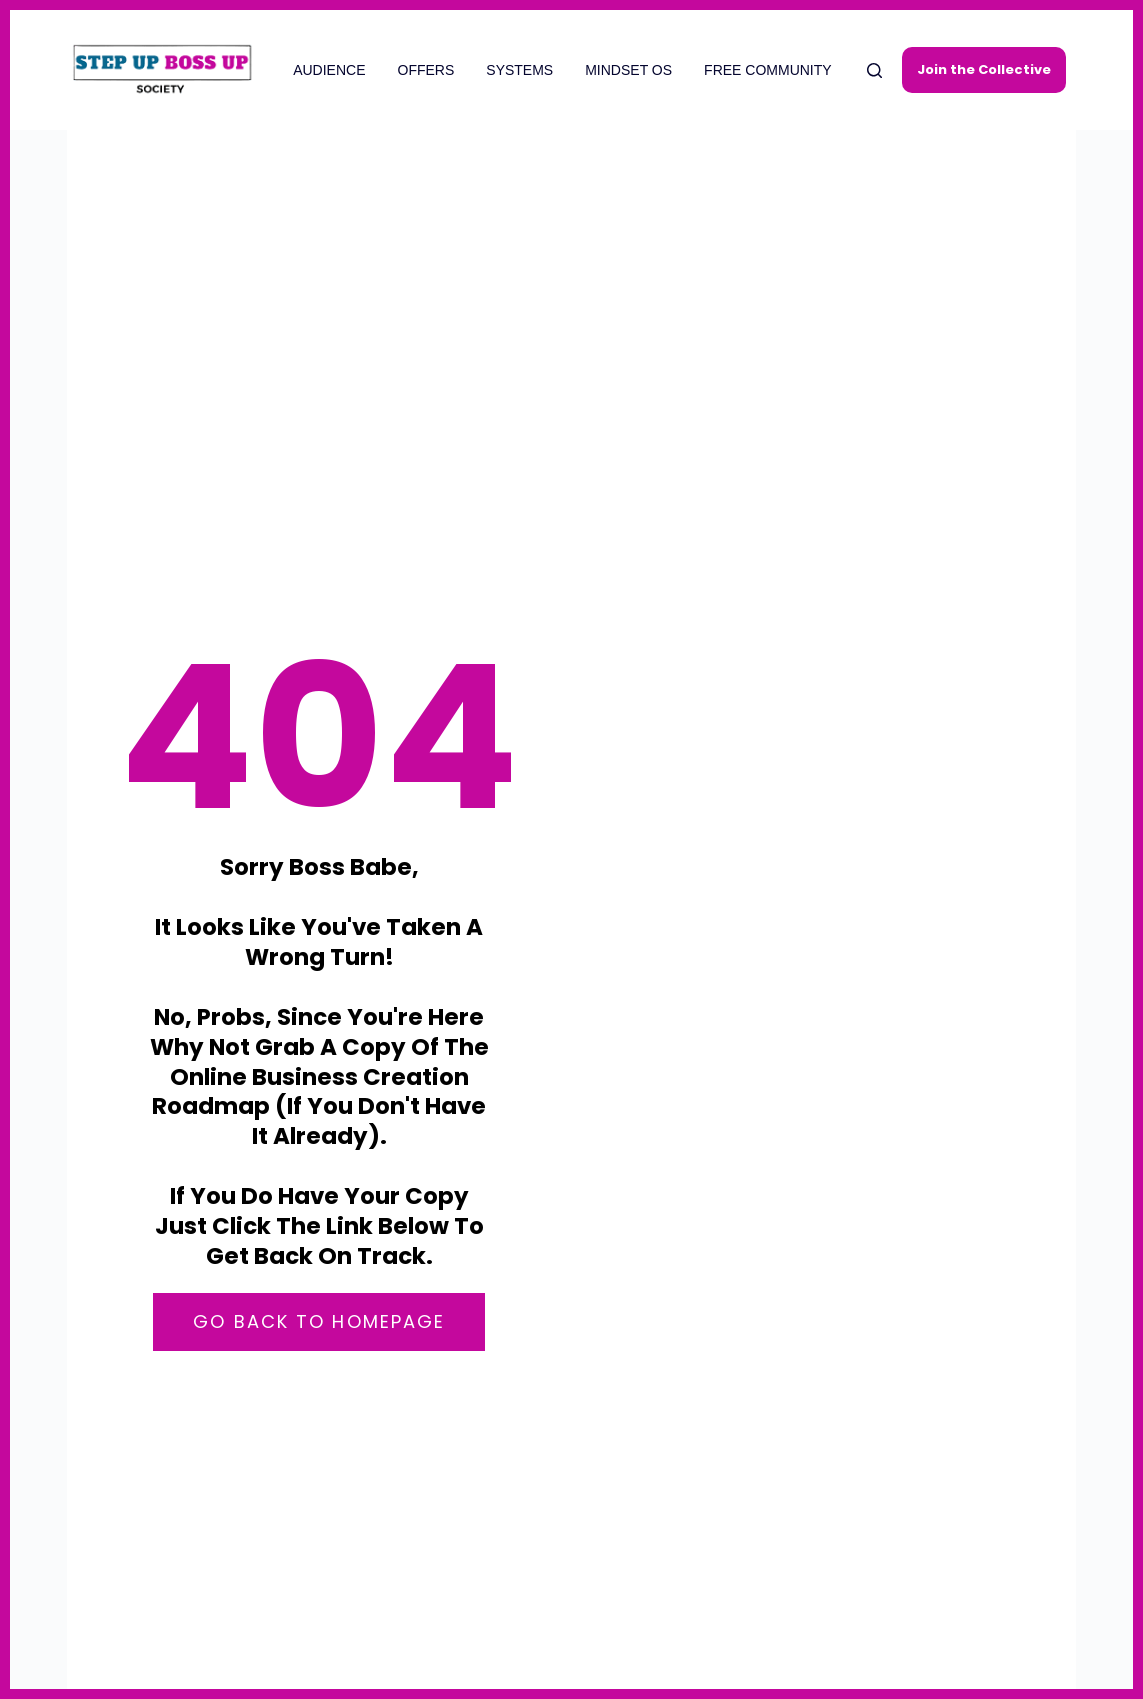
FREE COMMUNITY (768, 70)
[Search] (874, 70)
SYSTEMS (519, 70)
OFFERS (426, 70)
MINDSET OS (628, 70)
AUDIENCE (329, 70)
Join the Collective (984, 69)
